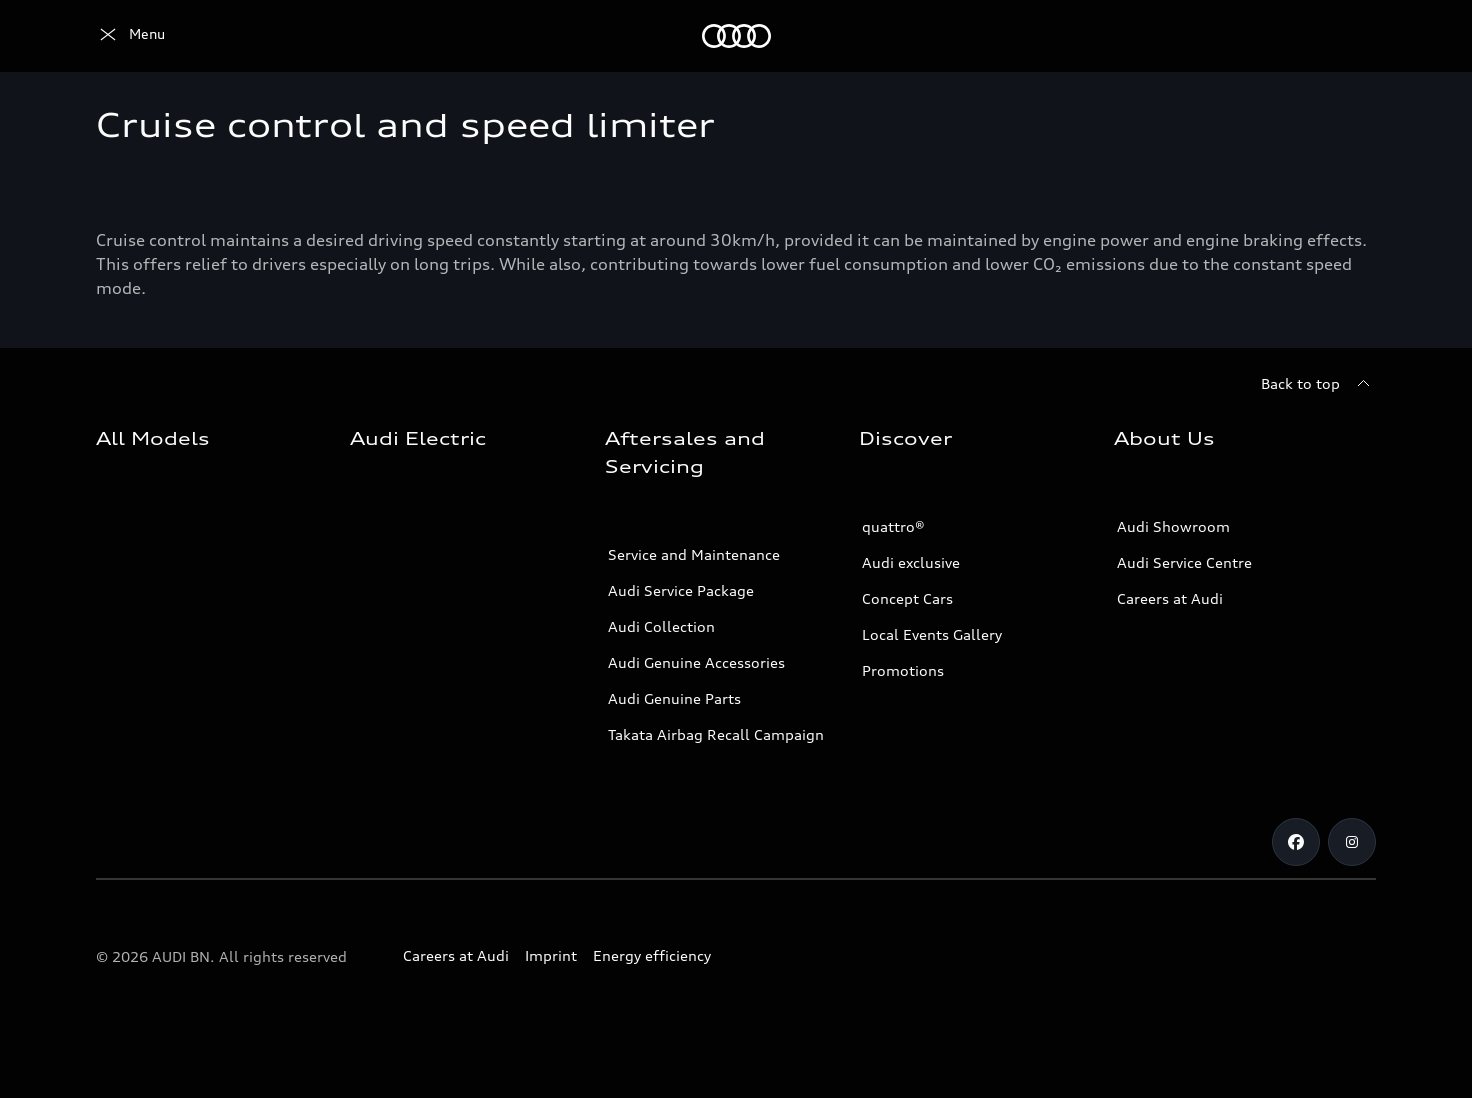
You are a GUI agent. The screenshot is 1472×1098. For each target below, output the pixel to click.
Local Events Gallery (932, 634)
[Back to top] (1318, 384)
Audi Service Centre (1184, 562)
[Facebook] (1296, 842)
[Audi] (130, 36)
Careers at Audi (1170, 598)
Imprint (551, 955)
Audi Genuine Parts (674, 698)
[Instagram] (1352, 842)
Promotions (903, 670)
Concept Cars (907, 598)
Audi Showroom (1173, 526)
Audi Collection (661, 626)
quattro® (893, 526)
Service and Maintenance (694, 554)
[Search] (1352, 36)
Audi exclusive (911, 562)
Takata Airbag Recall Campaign (716, 734)
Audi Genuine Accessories (696, 662)
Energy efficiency (652, 955)
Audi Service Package (681, 590)
